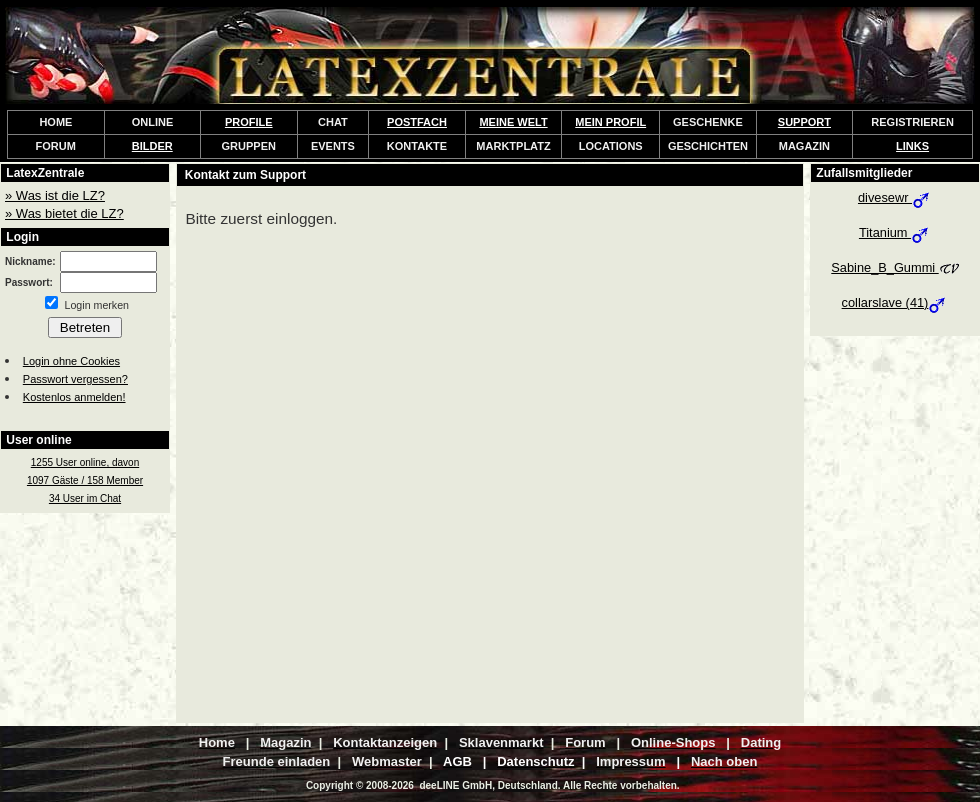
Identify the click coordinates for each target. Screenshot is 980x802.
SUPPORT (804, 122)
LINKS (912, 146)
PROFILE (249, 122)
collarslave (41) (895, 302)
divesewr (895, 197)
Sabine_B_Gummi (894, 267)
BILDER (152, 146)
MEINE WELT (513, 122)
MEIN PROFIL (610, 122)
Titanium (895, 232)
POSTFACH (417, 122)
